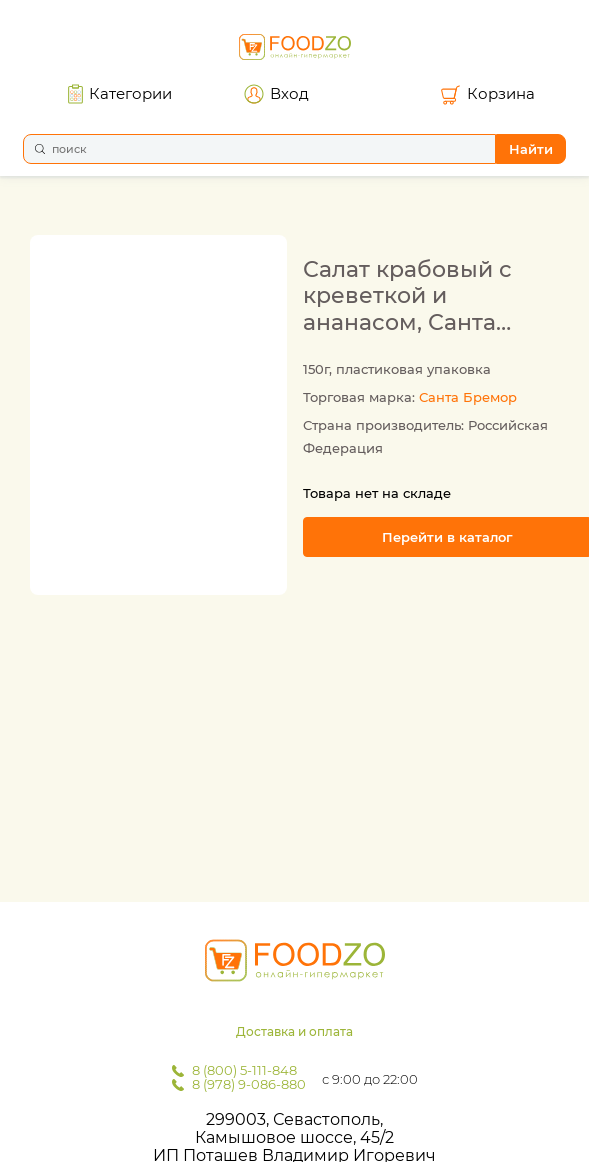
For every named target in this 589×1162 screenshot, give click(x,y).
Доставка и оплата (294, 1031)
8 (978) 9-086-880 (249, 1084)
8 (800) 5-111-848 (244, 1070)
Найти (531, 149)
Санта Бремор (468, 397)
